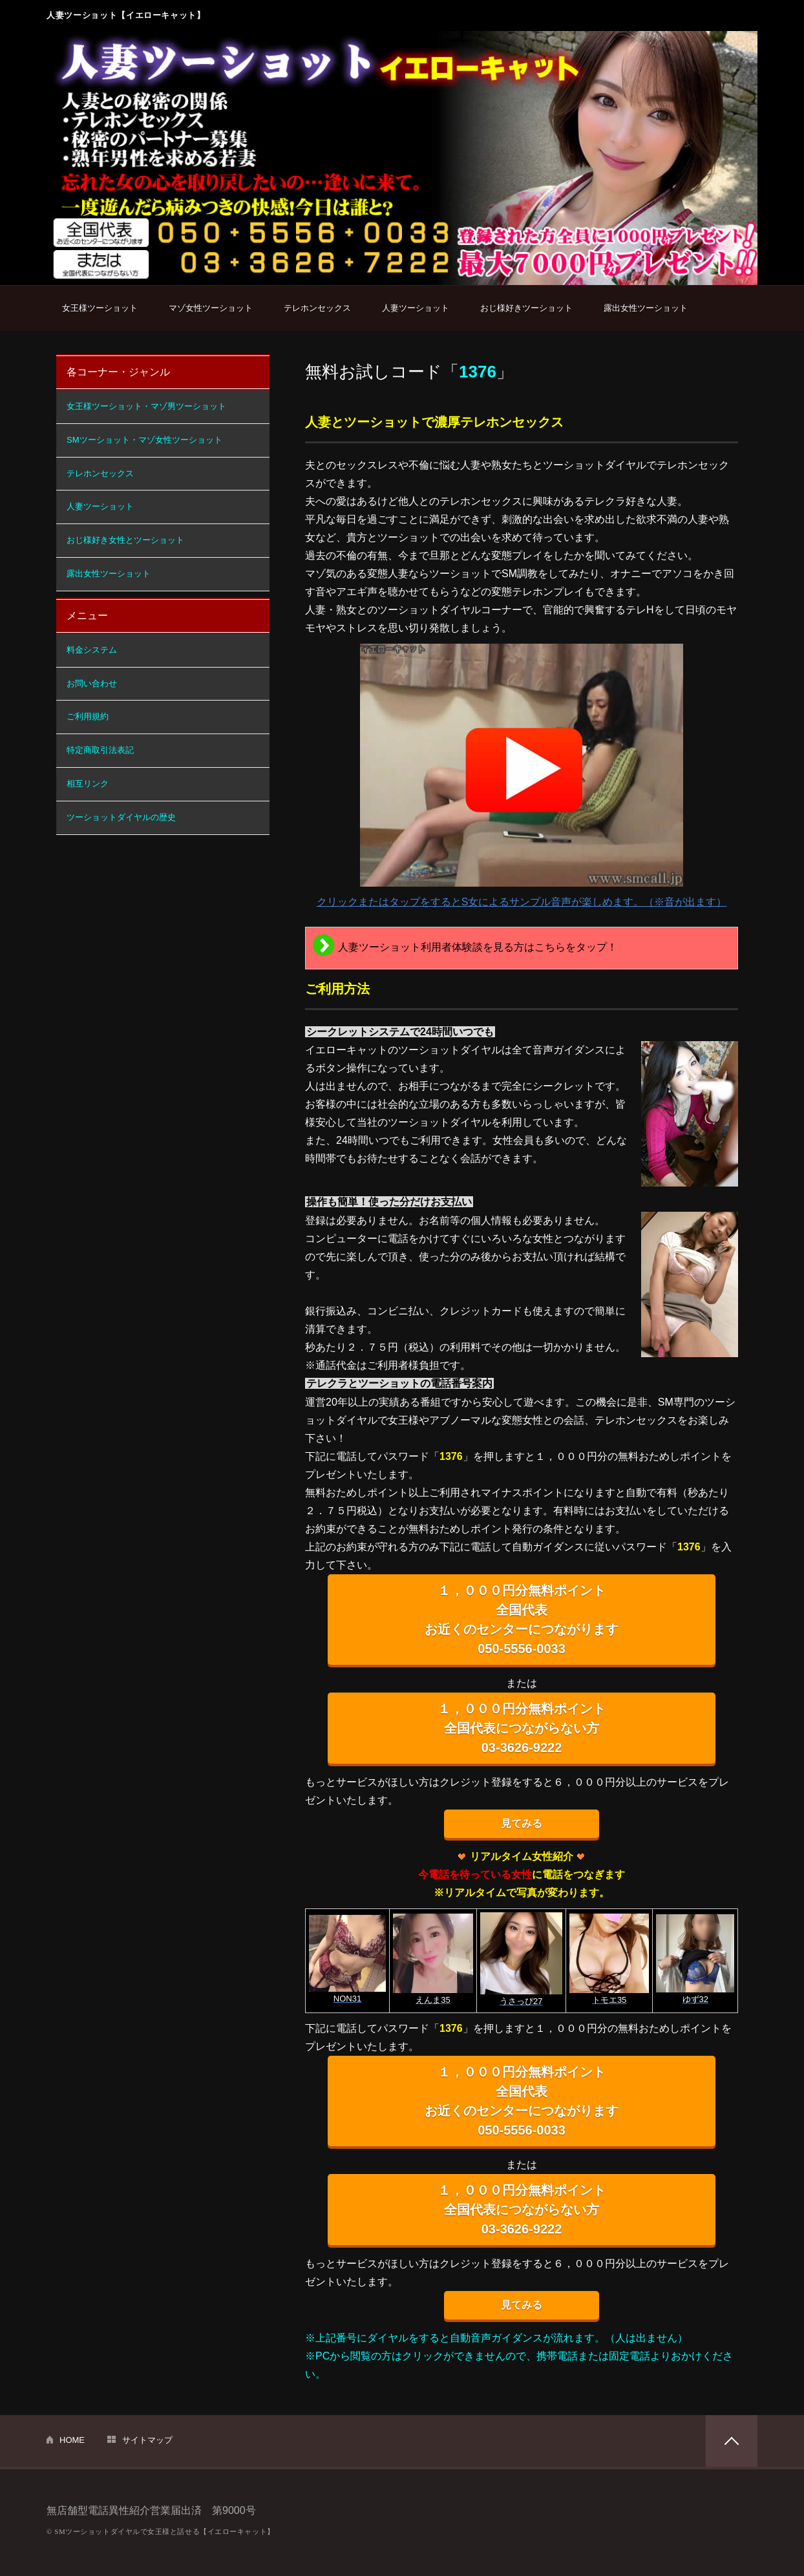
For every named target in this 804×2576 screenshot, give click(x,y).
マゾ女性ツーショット (211, 308)
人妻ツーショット (415, 308)
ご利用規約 (88, 716)
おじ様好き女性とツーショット (125, 540)
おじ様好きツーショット (526, 308)
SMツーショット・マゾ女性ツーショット (144, 440)
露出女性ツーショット (646, 308)
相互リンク (88, 783)
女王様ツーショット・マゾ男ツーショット (146, 406)
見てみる (521, 1823)
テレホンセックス (317, 308)
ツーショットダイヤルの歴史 (121, 817)
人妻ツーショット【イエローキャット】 (126, 15)
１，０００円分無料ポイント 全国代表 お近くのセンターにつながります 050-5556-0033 (522, 1619)
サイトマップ (147, 2440)
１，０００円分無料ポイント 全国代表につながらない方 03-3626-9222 (522, 1728)
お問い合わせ (92, 683)
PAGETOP (731, 2441)
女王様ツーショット (100, 308)
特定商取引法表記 (100, 750)
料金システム (92, 650)
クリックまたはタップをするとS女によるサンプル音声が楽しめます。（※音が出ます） (522, 775)
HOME (72, 2440)
